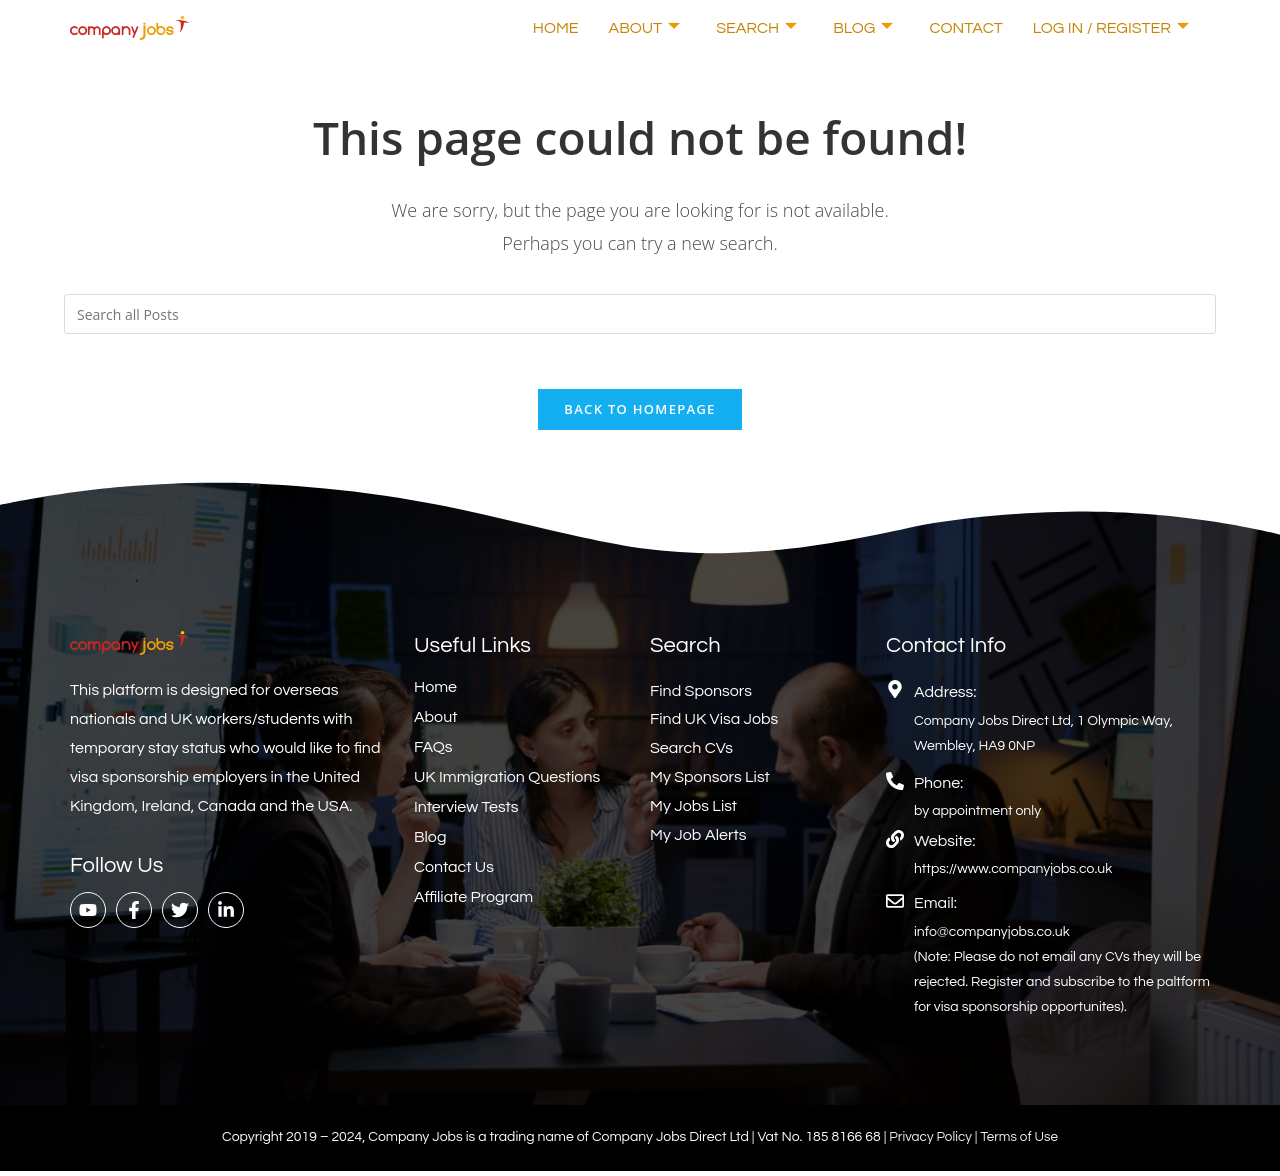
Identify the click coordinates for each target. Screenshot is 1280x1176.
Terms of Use (1021, 1143)
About (645, 28)
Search (756, 28)
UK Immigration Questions (507, 782)
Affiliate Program (473, 902)
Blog (863, 28)
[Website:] (895, 844)
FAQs (433, 752)
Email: (935, 909)
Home (556, 28)
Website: (944, 846)
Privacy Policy (930, 1143)
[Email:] (895, 907)
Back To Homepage (639, 414)
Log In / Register (1111, 28)
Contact (965, 28)
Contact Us (454, 872)
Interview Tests (466, 812)
